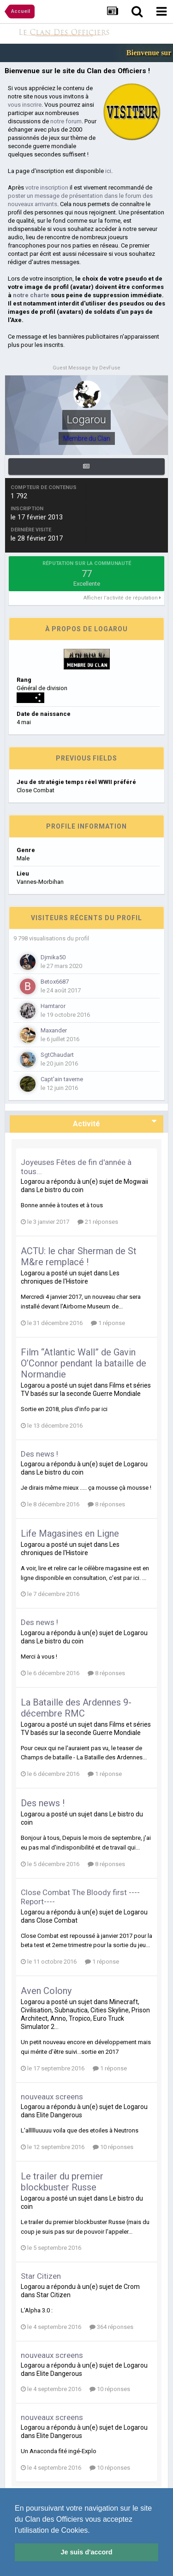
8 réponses (106, 1504)
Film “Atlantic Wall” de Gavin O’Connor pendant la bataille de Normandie (83, 1363)
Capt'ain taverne (62, 1079)
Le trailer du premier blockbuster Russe (62, 2182)
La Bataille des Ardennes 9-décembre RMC (76, 1708)
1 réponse (108, 1323)
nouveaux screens (52, 2096)
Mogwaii (136, 1181)
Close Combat (57, 1920)
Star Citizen (41, 2276)
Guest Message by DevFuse (86, 368)
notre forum (66, 121)
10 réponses (113, 2147)
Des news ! (39, 1453)
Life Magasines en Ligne (70, 1533)
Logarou (33, 1181)
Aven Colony (46, 1990)
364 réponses (111, 2326)
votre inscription (46, 187)
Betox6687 (55, 981)
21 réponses (98, 1221)
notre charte (31, 295)
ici (108, 170)
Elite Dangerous (59, 2115)
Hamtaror (53, 1006)
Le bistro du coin (60, 1189)
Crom (132, 2286)
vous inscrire (25, 104)
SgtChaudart (57, 1054)
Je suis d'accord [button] (86, 2552)
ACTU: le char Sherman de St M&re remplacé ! (79, 1256)
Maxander (54, 1030)
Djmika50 (53, 957)
